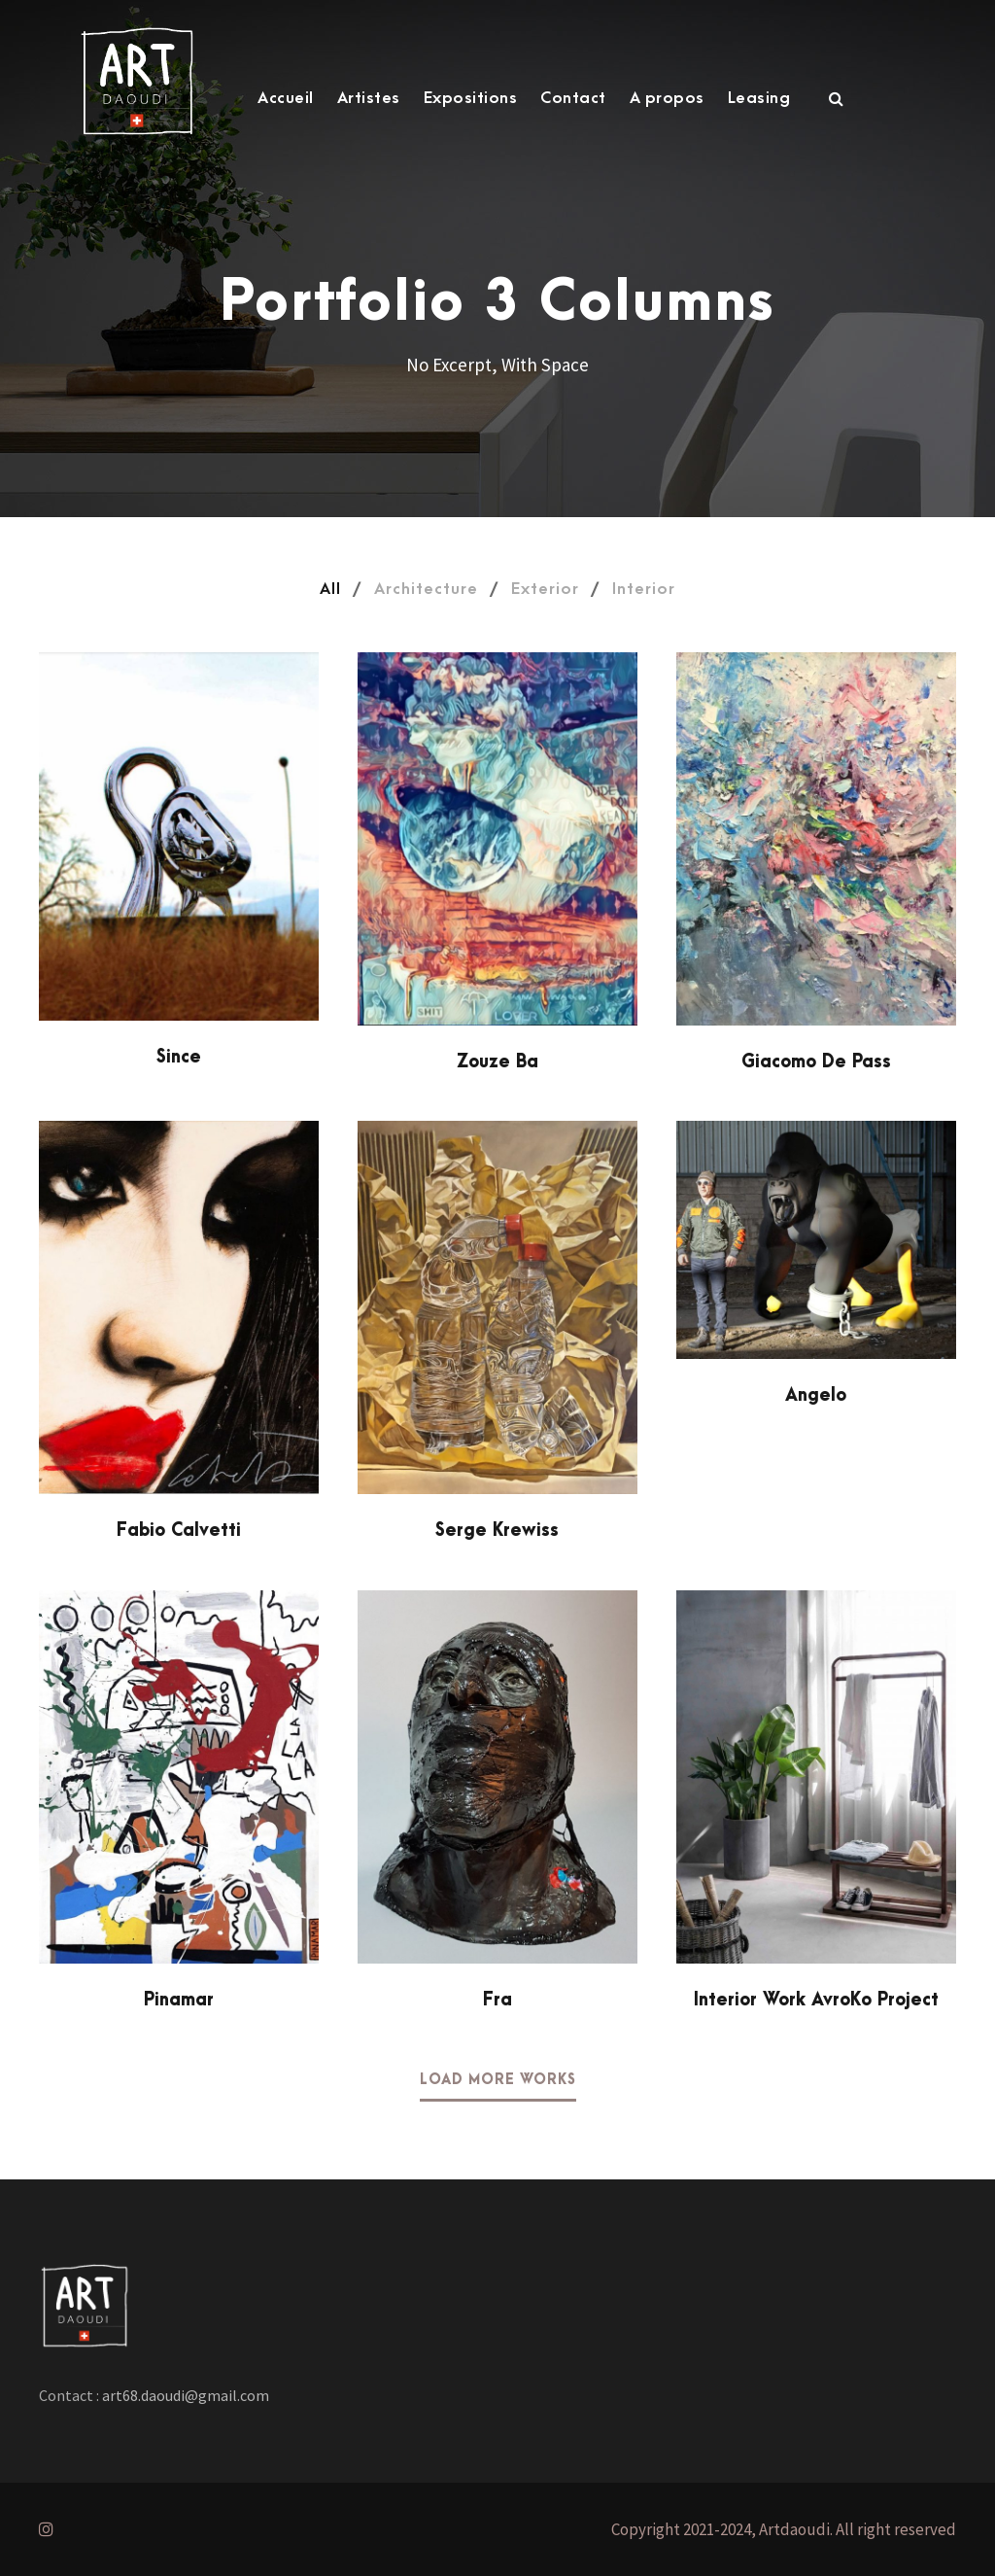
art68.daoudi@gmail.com (184, 2395)
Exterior (545, 589)
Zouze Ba (497, 1062)
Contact (573, 98)
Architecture (426, 589)
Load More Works (498, 2080)
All (330, 589)
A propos (667, 98)
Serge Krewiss (497, 1530)
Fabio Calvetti (179, 1530)
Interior (643, 589)
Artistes (368, 98)
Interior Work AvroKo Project (816, 2000)
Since (178, 1057)
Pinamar (179, 2000)
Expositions (471, 98)
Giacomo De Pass (816, 1062)
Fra (497, 2000)
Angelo (815, 1395)
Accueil (285, 98)
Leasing (759, 98)
